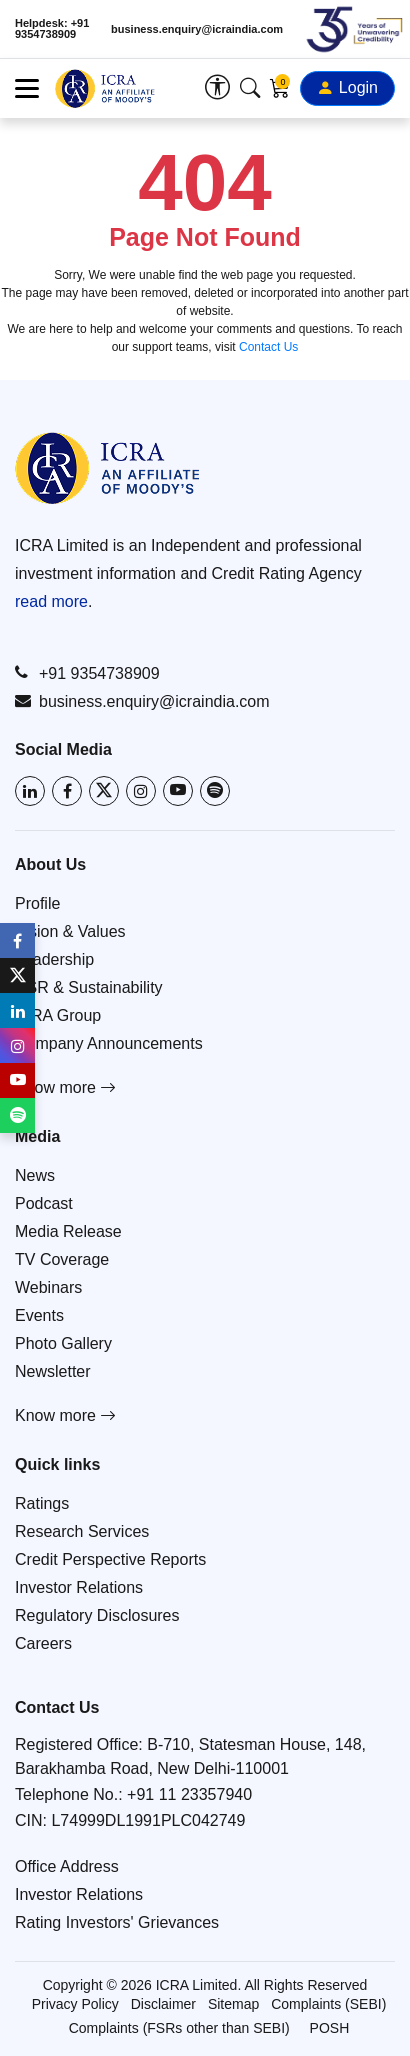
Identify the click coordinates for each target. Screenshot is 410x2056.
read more (51, 601)
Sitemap (233, 2004)
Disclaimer (163, 2004)
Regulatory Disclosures (97, 1615)
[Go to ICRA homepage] (107, 468)
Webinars (48, 1287)
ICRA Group (58, 1015)
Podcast (44, 1203)
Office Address (67, 1866)
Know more (65, 1087)
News (35, 1175)
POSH (330, 2028)
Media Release (68, 1231)
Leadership (54, 959)
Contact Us (268, 347)
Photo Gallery (63, 1343)
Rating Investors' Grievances (117, 1922)
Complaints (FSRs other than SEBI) (179, 2028)
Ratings (42, 1503)
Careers (43, 1643)
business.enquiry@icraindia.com (197, 29)
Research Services (82, 1531)
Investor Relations (79, 1587)
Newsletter (53, 1371)
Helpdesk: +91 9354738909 (52, 29)
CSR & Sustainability (89, 987)
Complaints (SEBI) (328, 2004)
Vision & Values (70, 931)
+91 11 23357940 (189, 1794)
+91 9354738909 (87, 673)
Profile (37, 903)
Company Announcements (109, 1043)
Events (39, 1315)
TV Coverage (62, 1259)
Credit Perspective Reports (110, 1559)
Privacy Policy (75, 2004)
